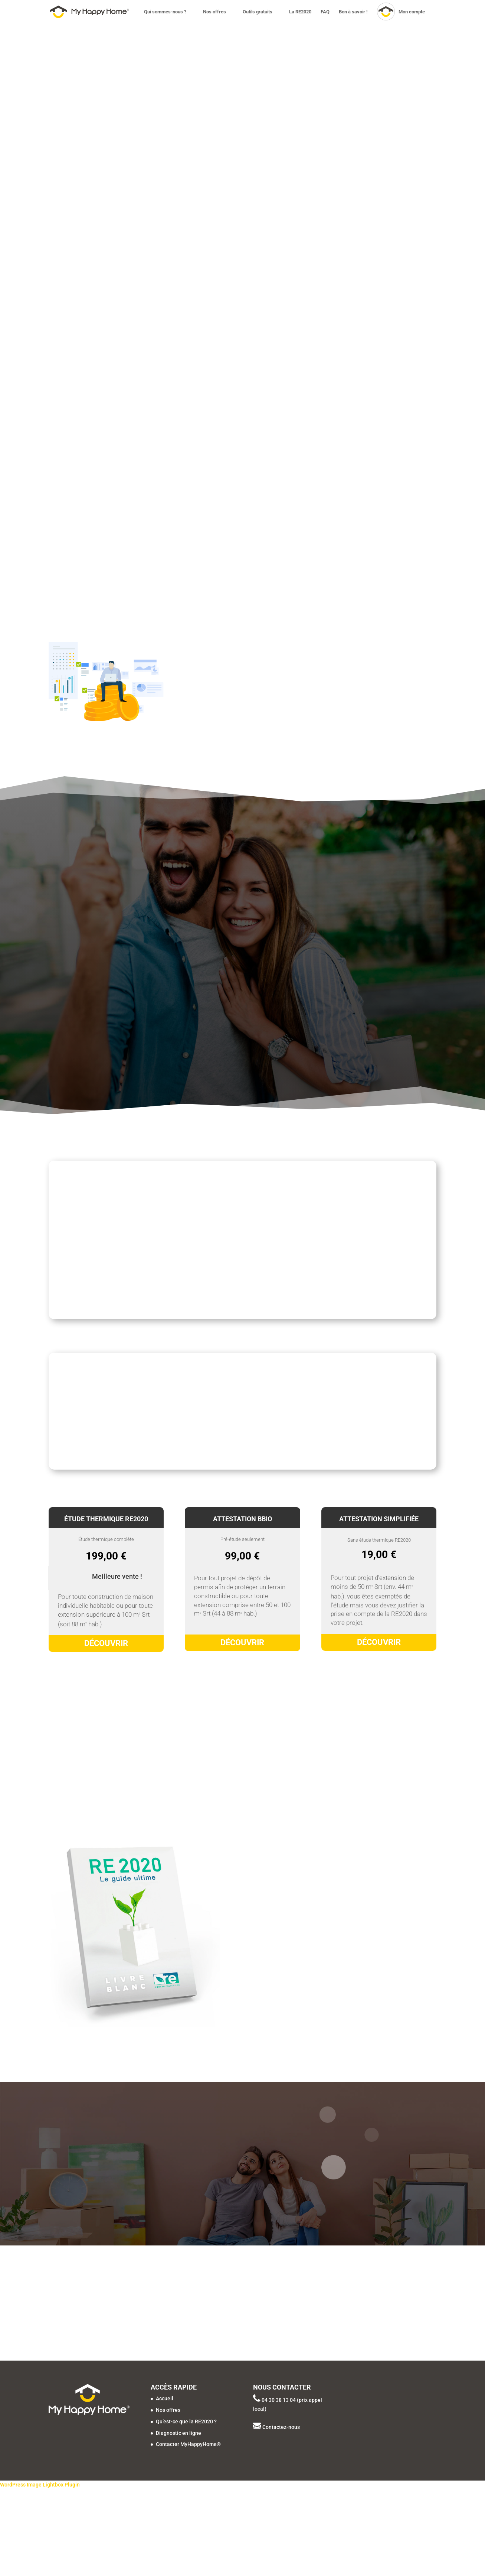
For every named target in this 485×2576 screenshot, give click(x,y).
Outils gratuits (257, 11)
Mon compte (412, 11)
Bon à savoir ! (353, 11)
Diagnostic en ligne (178, 2433)
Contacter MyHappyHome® (188, 2444)
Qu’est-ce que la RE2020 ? (186, 2421)
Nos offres (214, 11)
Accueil (164, 2398)
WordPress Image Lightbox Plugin (40, 2485)
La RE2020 (300, 11)
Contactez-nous (281, 2427)
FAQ (325, 11)
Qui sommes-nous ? (165, 11)
